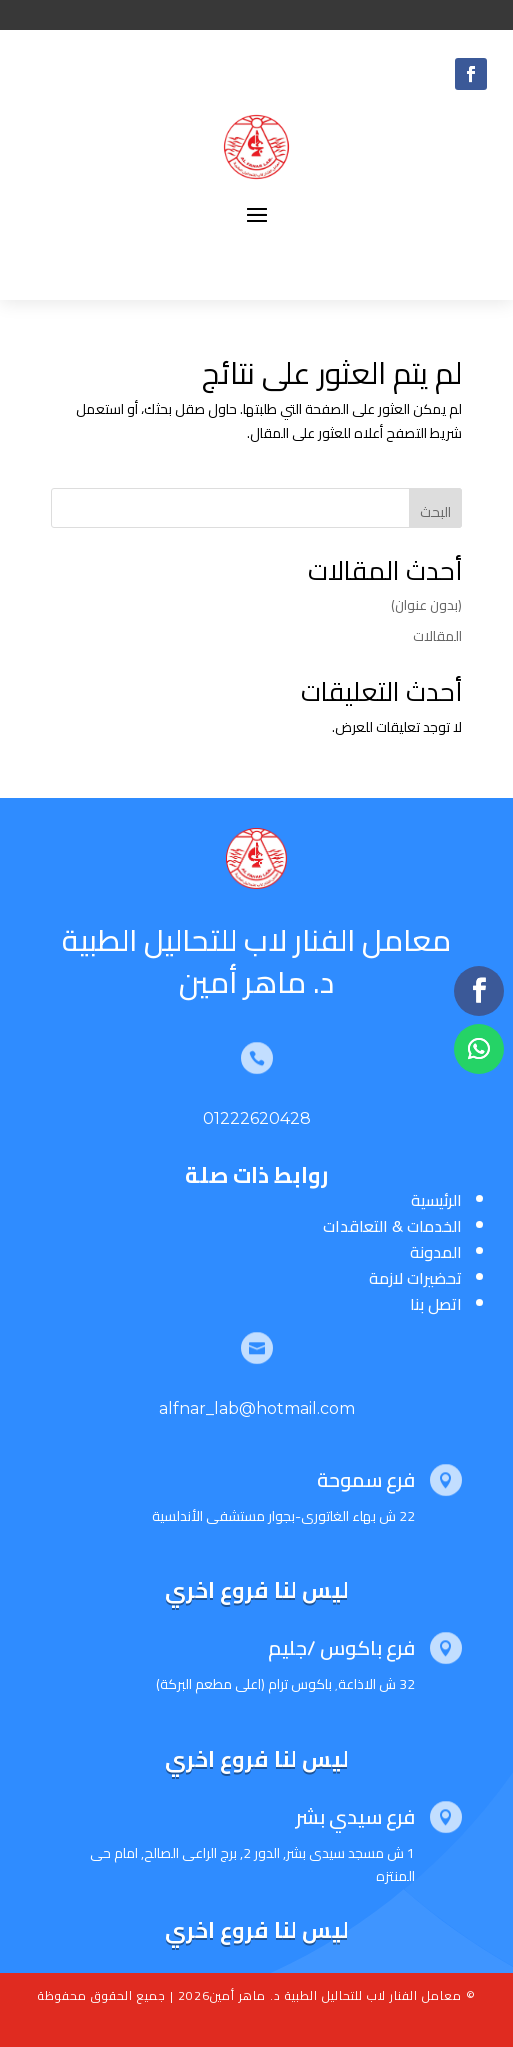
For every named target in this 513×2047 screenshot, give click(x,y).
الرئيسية (436, 1200)
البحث (435, 512)
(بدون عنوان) (426, 605)
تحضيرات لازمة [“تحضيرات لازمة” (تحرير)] (415, 1278)
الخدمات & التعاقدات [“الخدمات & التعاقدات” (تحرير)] (392, 1226)
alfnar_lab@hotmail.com (257, 1408)
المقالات (437, 636)
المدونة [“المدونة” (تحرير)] (436, 1252)
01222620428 (257, 1118)
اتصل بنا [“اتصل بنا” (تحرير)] (436, 1304)
